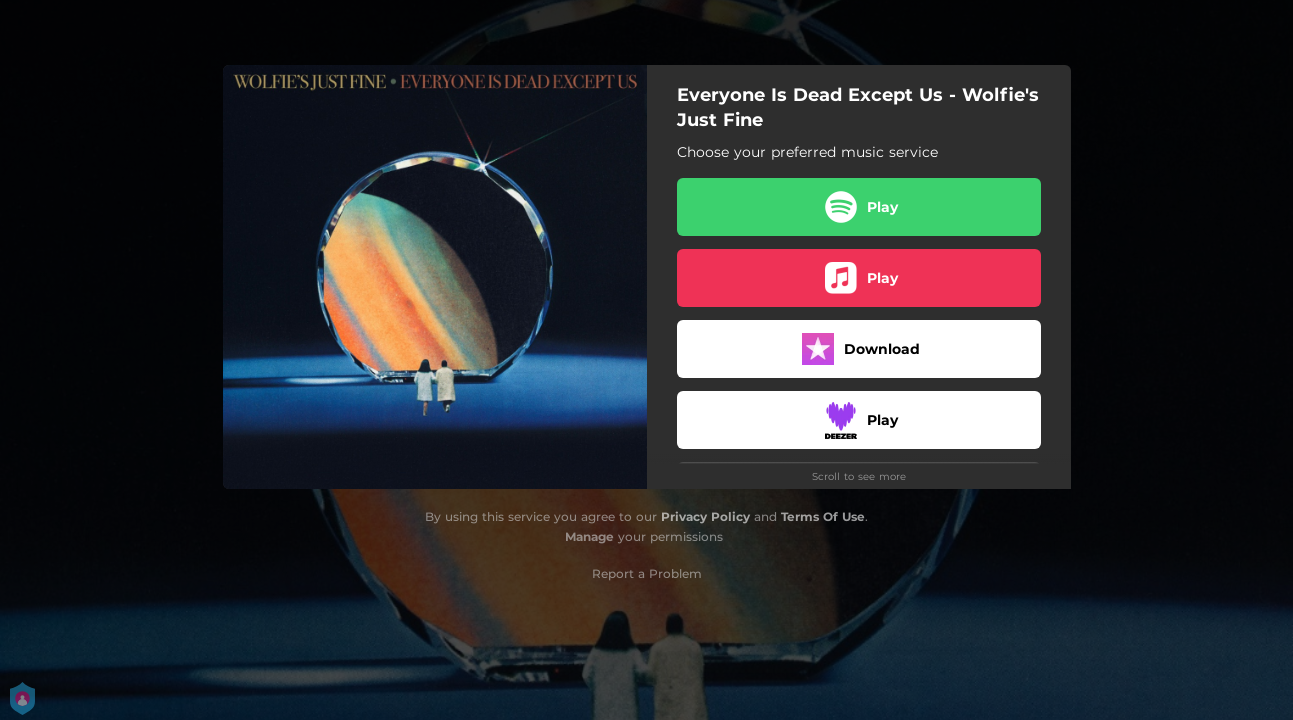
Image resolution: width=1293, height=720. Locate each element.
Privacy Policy (705, 516)
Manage (589, 536)
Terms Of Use (823, 516)
